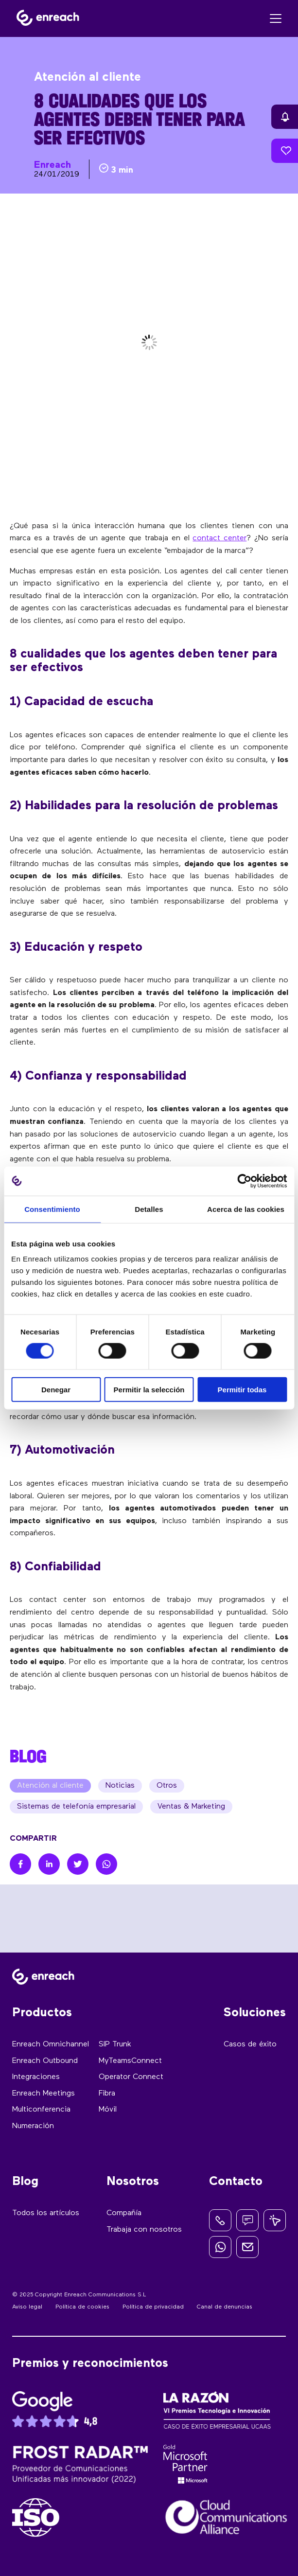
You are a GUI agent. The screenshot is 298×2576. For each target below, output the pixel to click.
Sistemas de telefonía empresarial (76, 1807)
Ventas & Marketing (191, 1807)
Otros (167, 1786)
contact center (219, 538)
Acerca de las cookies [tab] (245, 1209)
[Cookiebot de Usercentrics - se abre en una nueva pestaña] (244, 1180)
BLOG (28, 1756)
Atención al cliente (50, 1786)
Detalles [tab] (149, 1209)
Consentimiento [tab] (52, 1209)
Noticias (120, 1786)
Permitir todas (242, 1390)
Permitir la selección (149, 1390)
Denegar (55, 1390)
